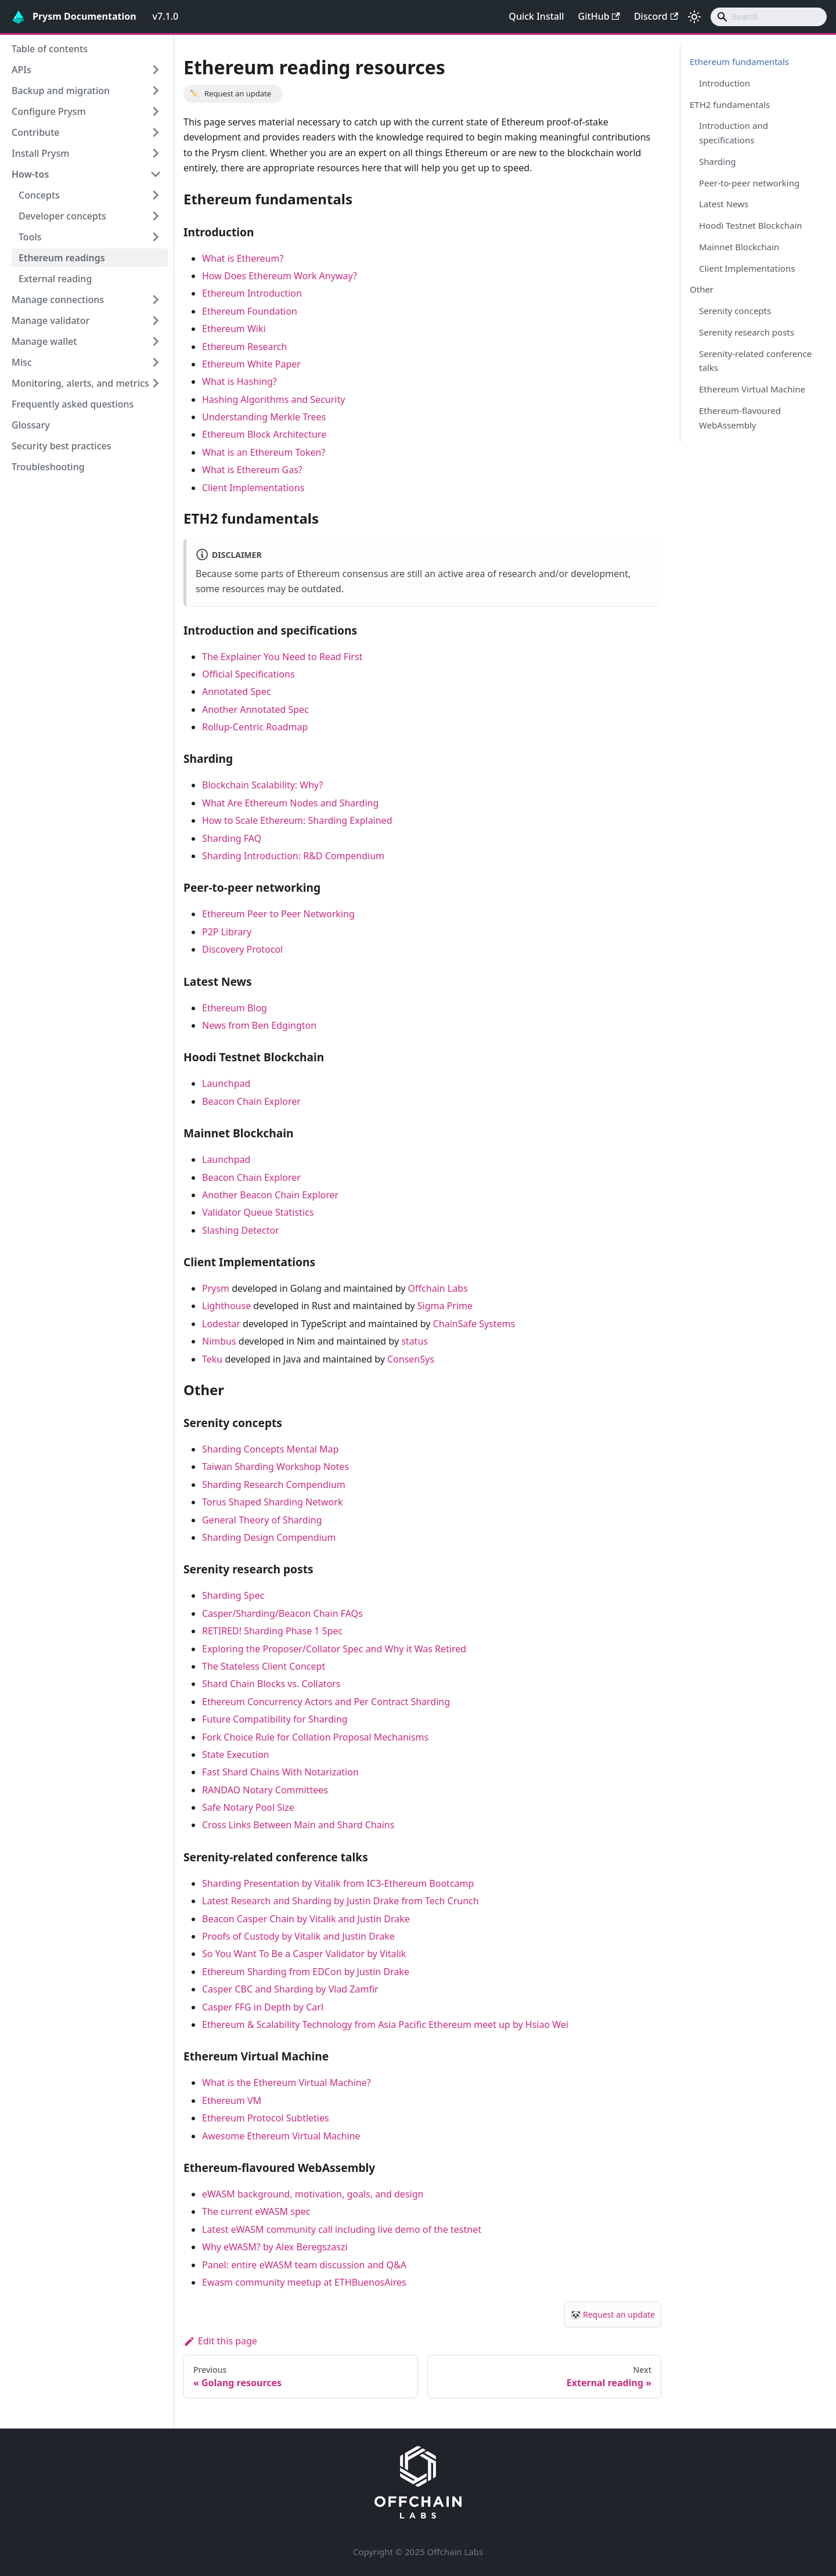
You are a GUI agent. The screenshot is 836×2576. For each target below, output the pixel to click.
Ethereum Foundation (249, 311)
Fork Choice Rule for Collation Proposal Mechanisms (315, 1737)
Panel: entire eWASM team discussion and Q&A (304, 2264)
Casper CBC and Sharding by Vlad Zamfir (290, 1989)
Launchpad (226, 1083)
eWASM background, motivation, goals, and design (312, 2194)
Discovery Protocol (242, 949)
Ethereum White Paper (251, 364)
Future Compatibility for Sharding (275, 1719)
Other (702, 289)
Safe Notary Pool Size (248, 1807)
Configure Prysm (49, 111)
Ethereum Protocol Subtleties (265, 2118)
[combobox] (769, 17)
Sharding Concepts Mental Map (270, 1449)
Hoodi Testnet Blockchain (750, 225)
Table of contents (50, 48)
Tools (30, 236)
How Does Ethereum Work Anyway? (279, 275)
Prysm (215, 1288)
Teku (212, 1359)
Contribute (35, 132)
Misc (22, 362)
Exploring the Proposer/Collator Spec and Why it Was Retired (334, 1648)
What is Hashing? (239, 381)
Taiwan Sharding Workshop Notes (275, 1466)
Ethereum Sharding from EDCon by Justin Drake (305, 1971)
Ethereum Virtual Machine (752, 389)
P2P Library (226, 931)
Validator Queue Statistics (258, 1212)
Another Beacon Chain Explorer (270, 1194)
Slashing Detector (240, 1230)
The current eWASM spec (256, 2211)
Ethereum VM (231, 2100)
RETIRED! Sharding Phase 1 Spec (272, 1630)
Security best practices (61, 445)
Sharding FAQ (231, 838)
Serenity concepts (735, 310)
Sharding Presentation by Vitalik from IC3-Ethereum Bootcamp (338, 1883)
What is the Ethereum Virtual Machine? (286, 2082)
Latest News (723, 204)
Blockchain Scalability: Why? (262, 785)
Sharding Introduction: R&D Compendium (293, 855)
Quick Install (536, 16)
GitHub (599, 16)
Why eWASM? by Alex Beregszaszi (275, 2246)
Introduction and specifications (733, 133)
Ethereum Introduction (252, 293)
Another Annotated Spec (255, 709)
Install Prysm (40, 153)
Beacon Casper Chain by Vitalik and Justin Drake (306, 1918)
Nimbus (219, 1341)
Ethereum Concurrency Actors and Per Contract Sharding (326, 1701)
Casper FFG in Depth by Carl (262, 2007)
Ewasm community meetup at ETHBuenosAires (304, 2282)
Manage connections (58, 299)
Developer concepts (62, 216)
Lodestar (221, 1323)
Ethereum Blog (234, 1007)
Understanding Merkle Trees (264, 416)
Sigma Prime (445, 1305)
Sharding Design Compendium (269, 1537)
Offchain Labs (438, 1288)
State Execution (235, 1754)
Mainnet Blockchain (739, 247)
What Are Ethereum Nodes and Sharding (290, 803)
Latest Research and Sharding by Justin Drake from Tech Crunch (340, 1900)
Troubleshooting (48, 466)
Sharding (717, 161)
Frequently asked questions (73, 404)
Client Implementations (253, 487)
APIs (21, 69)
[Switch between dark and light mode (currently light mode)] (694, 17)
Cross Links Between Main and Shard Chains (298, 1824)
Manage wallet (44, 341)
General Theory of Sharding (262, 1520)
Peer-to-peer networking (749, 183)
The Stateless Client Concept (263, 1666)
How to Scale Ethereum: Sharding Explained (297, 820)
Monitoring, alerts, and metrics (80, 383)
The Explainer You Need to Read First (282, 656)
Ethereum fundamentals (739, 61)
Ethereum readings (62, 257)
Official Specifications (248, 674)
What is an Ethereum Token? (263, 452)
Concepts (39, 195)
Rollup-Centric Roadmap (255, 726)
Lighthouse (226, 1305)
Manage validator (50, 320)
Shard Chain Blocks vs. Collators (271, 1683)
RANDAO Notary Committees (265, 1790)
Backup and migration (61, 90)
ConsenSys (410, 1359)
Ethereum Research (244, 346)
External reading (55, 278)
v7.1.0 (166, 16)
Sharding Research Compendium (273, 1484)
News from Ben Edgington (259, 1025)
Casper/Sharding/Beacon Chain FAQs (282, 1613)
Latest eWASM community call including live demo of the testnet (341, 2229)
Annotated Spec (236, 691)
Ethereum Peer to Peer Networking (278, 913)
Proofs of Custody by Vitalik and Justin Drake (298, 1936)
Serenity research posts (746, 332)
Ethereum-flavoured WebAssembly (740, 418)
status (414, 1341)
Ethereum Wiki (234, 328)
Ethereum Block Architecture (264, 434)
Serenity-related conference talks (755, 361)
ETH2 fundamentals (730, 104)
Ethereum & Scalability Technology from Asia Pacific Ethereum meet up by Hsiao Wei (385, 2024)
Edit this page (220, 2340)
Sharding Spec (233, 1595)
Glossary (31, 425)
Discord (656, 16)
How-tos (30, 174)
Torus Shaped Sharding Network (272, 1502)
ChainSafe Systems (474, 1323)
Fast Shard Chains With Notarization (280, 1772)
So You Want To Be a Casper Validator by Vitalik (304, 1953)
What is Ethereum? (242, 258)
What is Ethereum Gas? (252, 469)
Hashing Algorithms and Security (273, 399)
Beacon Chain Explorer (251, 1101)
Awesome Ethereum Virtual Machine (281, 2136)
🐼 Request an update (613, 2314)
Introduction (724, 83)
